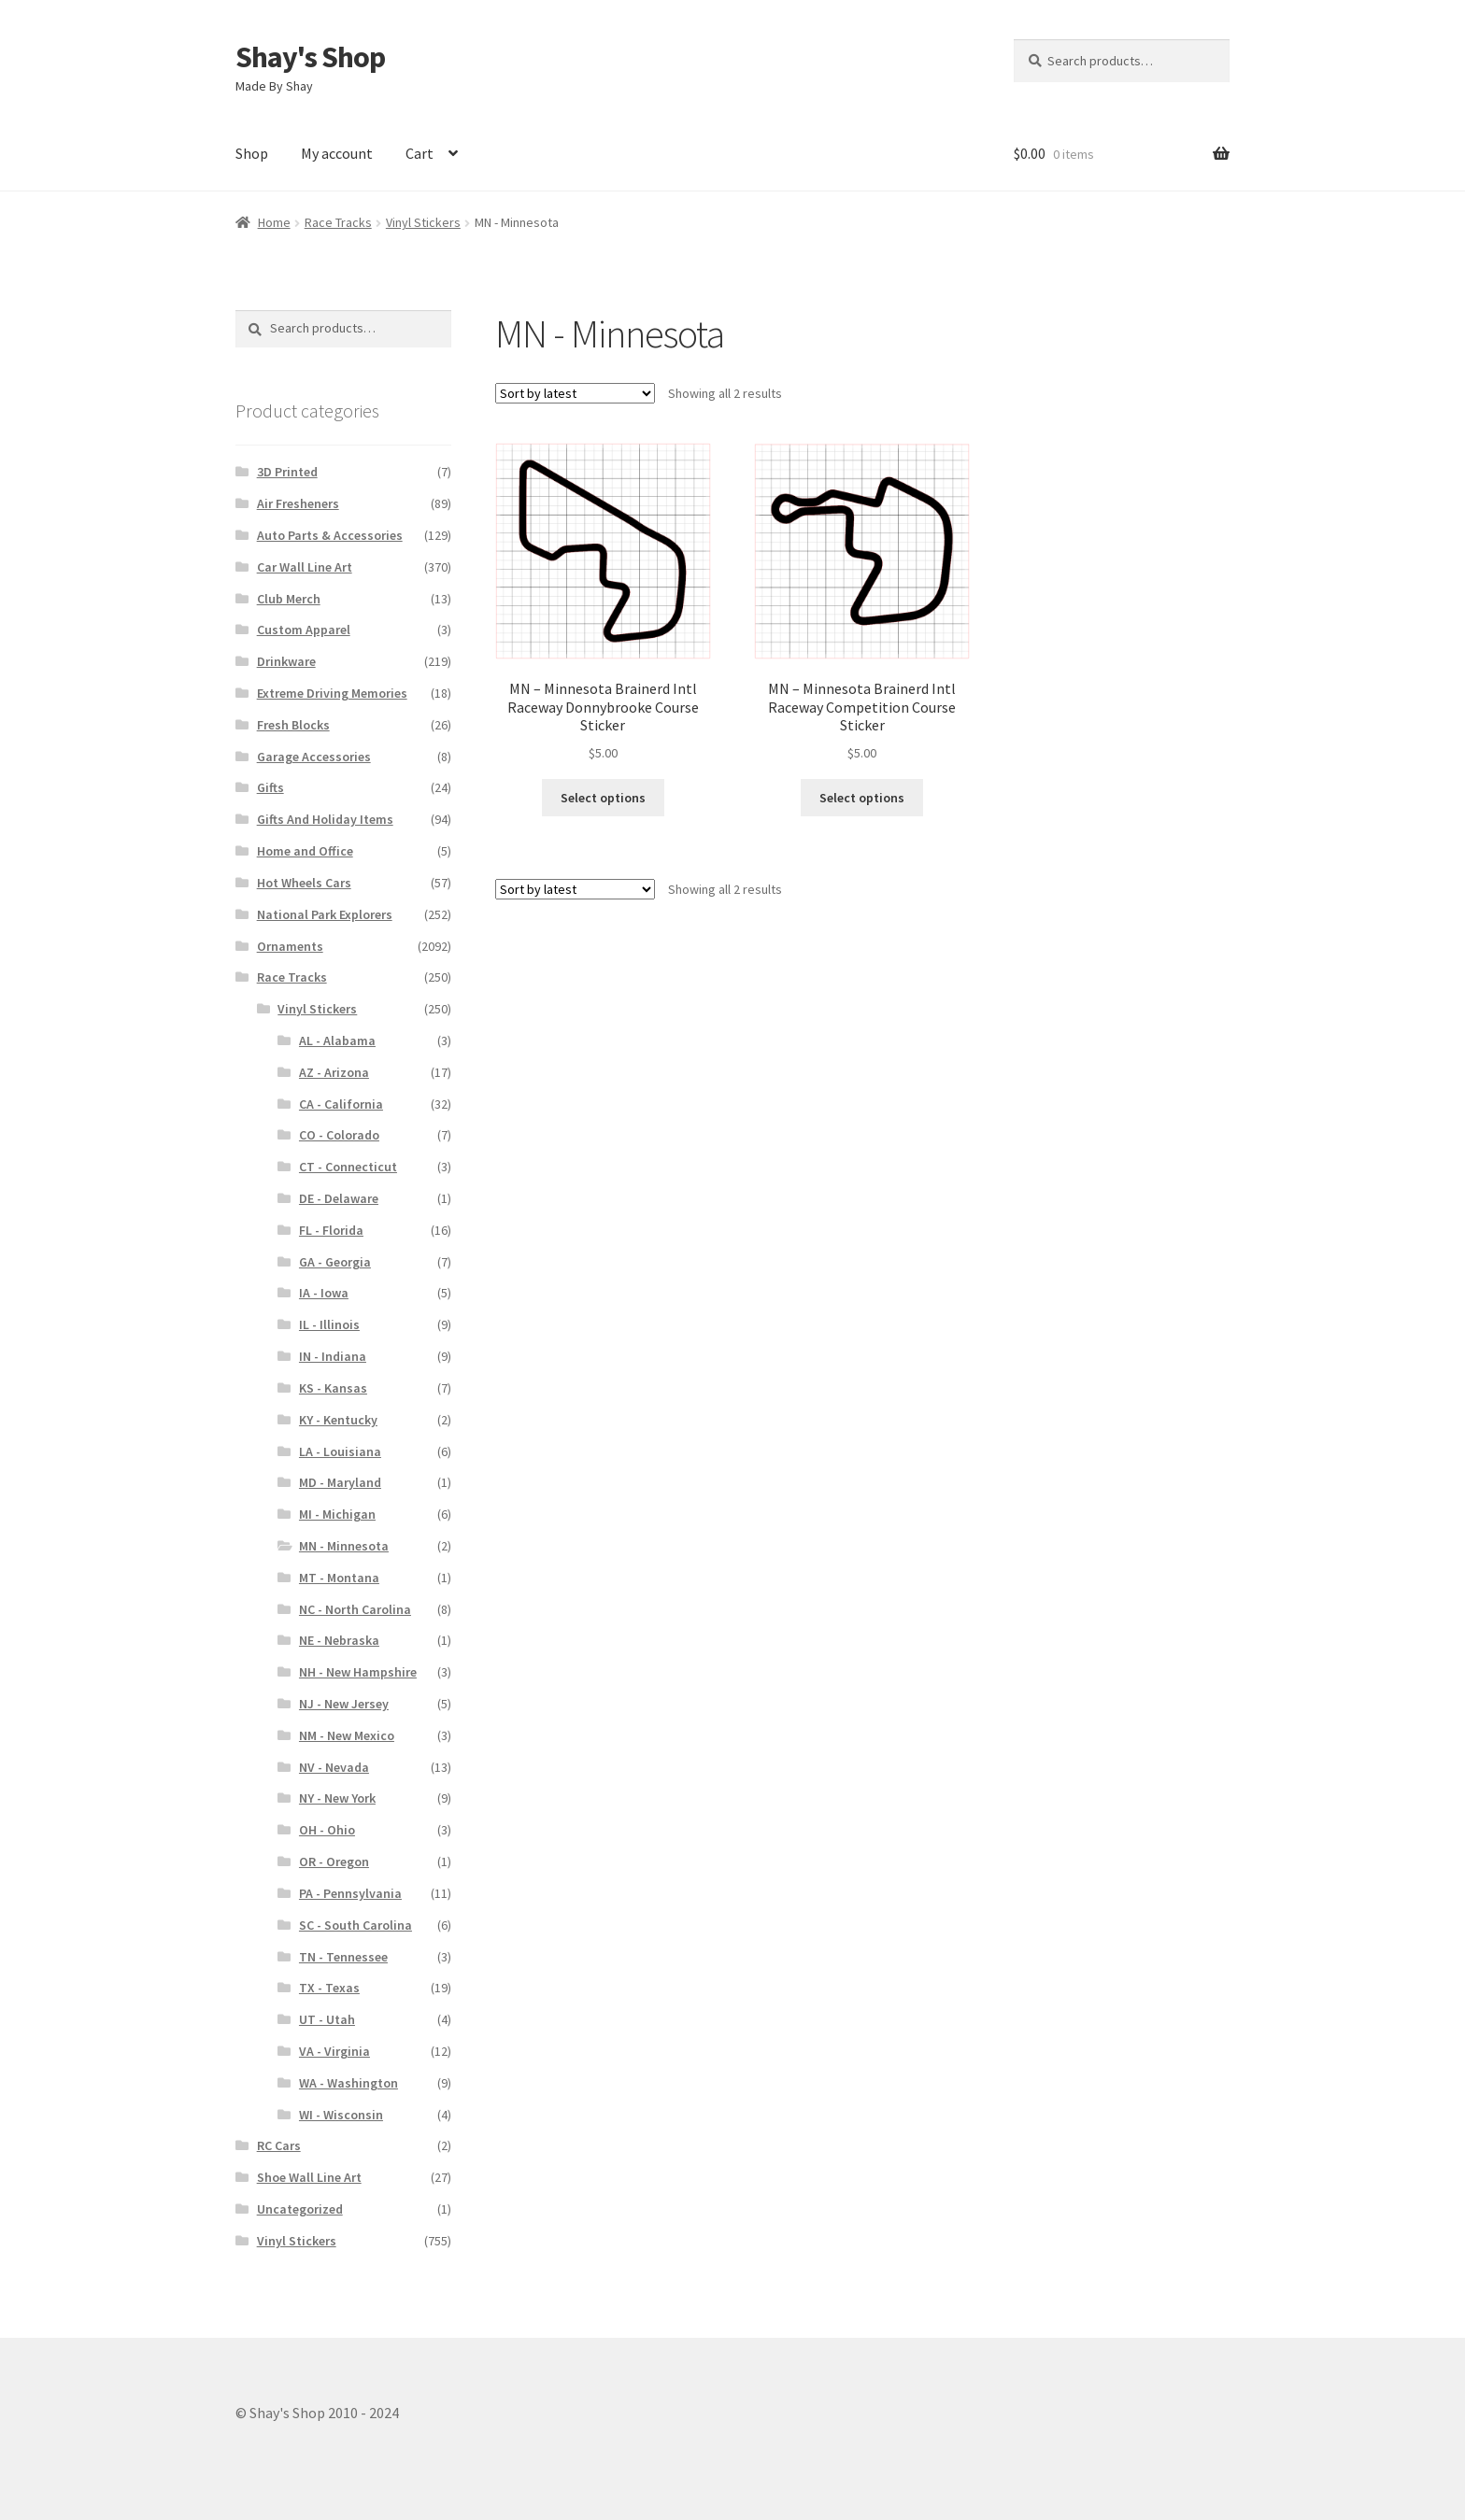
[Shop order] (575, 393)
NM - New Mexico (346, 1735)
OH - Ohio (327, 1829)
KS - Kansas (333, 1388)
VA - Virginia (334, 2051)
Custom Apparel (303, 629)
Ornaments (290, 946)
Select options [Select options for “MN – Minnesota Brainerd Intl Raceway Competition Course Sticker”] (861, 797)
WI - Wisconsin (341, 2114)
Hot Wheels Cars (304, 882)
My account (337, 153)
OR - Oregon (334, 1861)
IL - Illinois (329, 1324)
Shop (251, 153)
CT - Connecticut (348, 1166)
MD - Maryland (340, 1482)
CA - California (341, 1104)
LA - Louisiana (340, 1451)
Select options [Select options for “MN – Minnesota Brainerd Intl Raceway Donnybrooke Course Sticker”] (603, 797)
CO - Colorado (339, 1134)
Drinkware (286, 661)
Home (274, 222)
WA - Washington (348, 2082)
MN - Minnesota (344, 1545)
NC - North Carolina (355, 1609)
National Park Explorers (324, 914)
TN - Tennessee (343, 1956)
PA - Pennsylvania (350, 1893)
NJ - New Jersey (344, 1703)
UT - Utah (327, 2019)
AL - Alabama (337, 1040)
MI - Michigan (337, 1514)
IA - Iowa (323, 1292)
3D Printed (287, 471)
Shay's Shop (310, 57)
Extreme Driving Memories (332, 693)
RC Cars (279, 2145)
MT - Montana (339, 1577)
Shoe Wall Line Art (309, 2177)
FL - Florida (331, 1230)
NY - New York (337, 1798)
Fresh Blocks (293, 724)
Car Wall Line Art (304, 567)
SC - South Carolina (355, 1925)
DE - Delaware (338, 1198)
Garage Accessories (314, 756)
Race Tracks (338, 222)
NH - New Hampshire (358, 1671)
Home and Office (305, 850)
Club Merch (288, 598)
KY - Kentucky (338, 1419)
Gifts (270, 787)
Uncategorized (300, 2209)
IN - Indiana (332, 1356)
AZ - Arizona (334, 1072)
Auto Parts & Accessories (330, 535)
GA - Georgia (335, 1261)
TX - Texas (329, 1987)
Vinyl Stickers (423, 222)
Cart (419, 153)
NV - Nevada (334, 1767)
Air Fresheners (298, 503)
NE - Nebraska (339, 1640)
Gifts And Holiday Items (325, 819)
